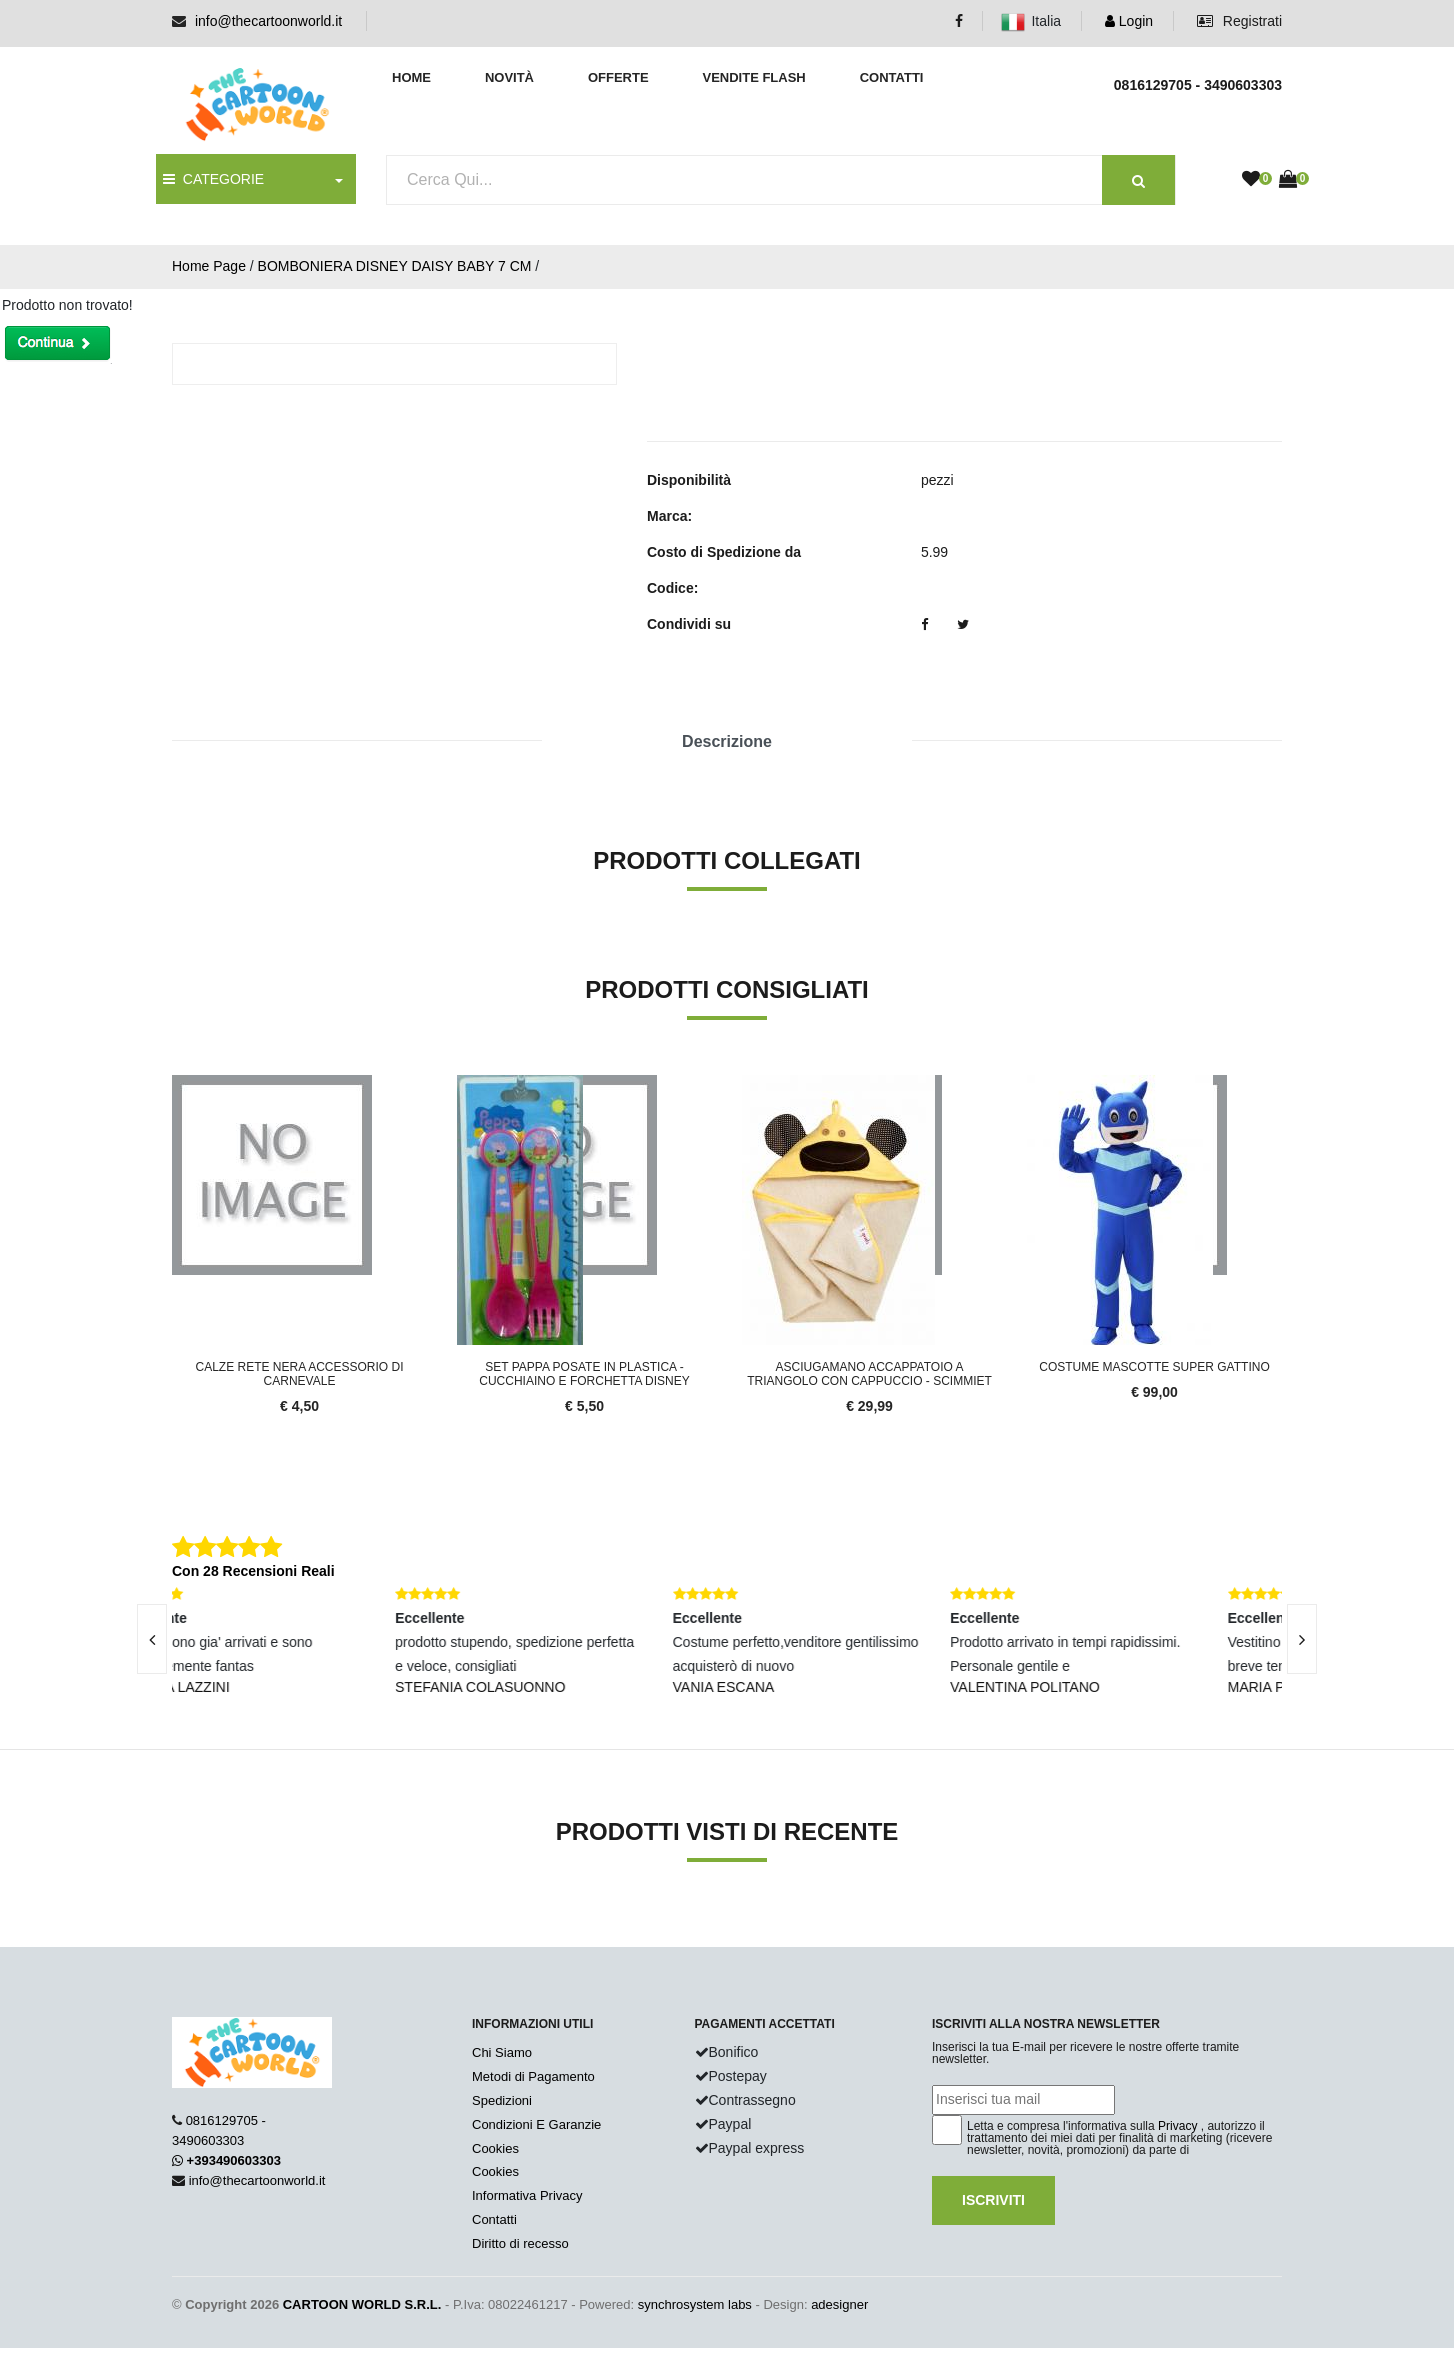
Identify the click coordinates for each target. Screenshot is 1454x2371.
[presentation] (152, 1639)
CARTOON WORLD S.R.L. (362, 2304)
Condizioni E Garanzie (536, 2124)
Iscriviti (993, 2200)
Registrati (1239, 21)
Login (1129, 21)
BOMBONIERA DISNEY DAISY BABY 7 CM (395, 266)
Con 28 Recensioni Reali (253, 1571)
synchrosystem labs (695, 2304)
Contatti (892, 77)
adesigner (839, 2304)
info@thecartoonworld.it (268, 21)
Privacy (1177, 2126)
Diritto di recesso (520, 2243)
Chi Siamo (502, 2052)
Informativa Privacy (527, 2195)
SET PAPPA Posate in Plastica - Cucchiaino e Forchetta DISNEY (584, 1374)
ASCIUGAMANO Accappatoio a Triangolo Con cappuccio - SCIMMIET (869, 1374)
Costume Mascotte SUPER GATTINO (1154, 1367)
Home (411, 77)
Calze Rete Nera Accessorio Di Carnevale (299, 1374)
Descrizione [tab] (727, 741)
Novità (509, 77)
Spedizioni (502, 2100)
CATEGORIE (213, 179)
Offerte (618, 77)
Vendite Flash (753, 77)
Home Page (209, 266)
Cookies (495, 2148)
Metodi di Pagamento (533, 2076)
